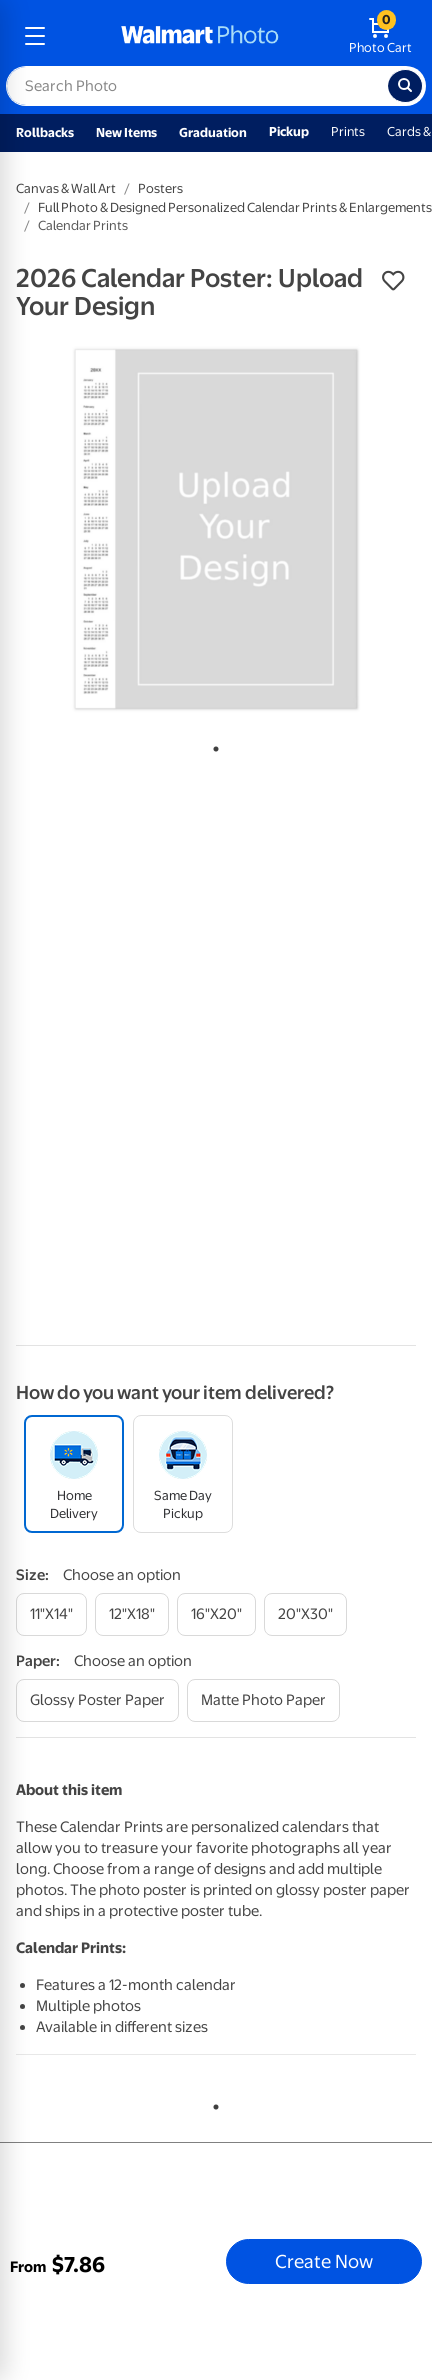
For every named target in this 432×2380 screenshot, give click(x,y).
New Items (126, 132)
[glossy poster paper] (97, 1700)
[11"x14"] (51, 1614)
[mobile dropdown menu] (35, 36)
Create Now (324, 2261)
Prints (348, 131)
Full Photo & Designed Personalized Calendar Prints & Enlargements (235, 207)
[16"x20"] (216, 1614)
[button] (393, 281)
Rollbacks (45, 132)
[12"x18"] (132, 1614)
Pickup (289, 131)
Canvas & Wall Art (66, 188)
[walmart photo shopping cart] (380, 36)
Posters (160, 188)
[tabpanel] (216, 529)
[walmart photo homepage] (200, 36)
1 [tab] (212, 745)
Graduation (213, 132)
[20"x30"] (305, 1614)
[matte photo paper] (263, 1700)
